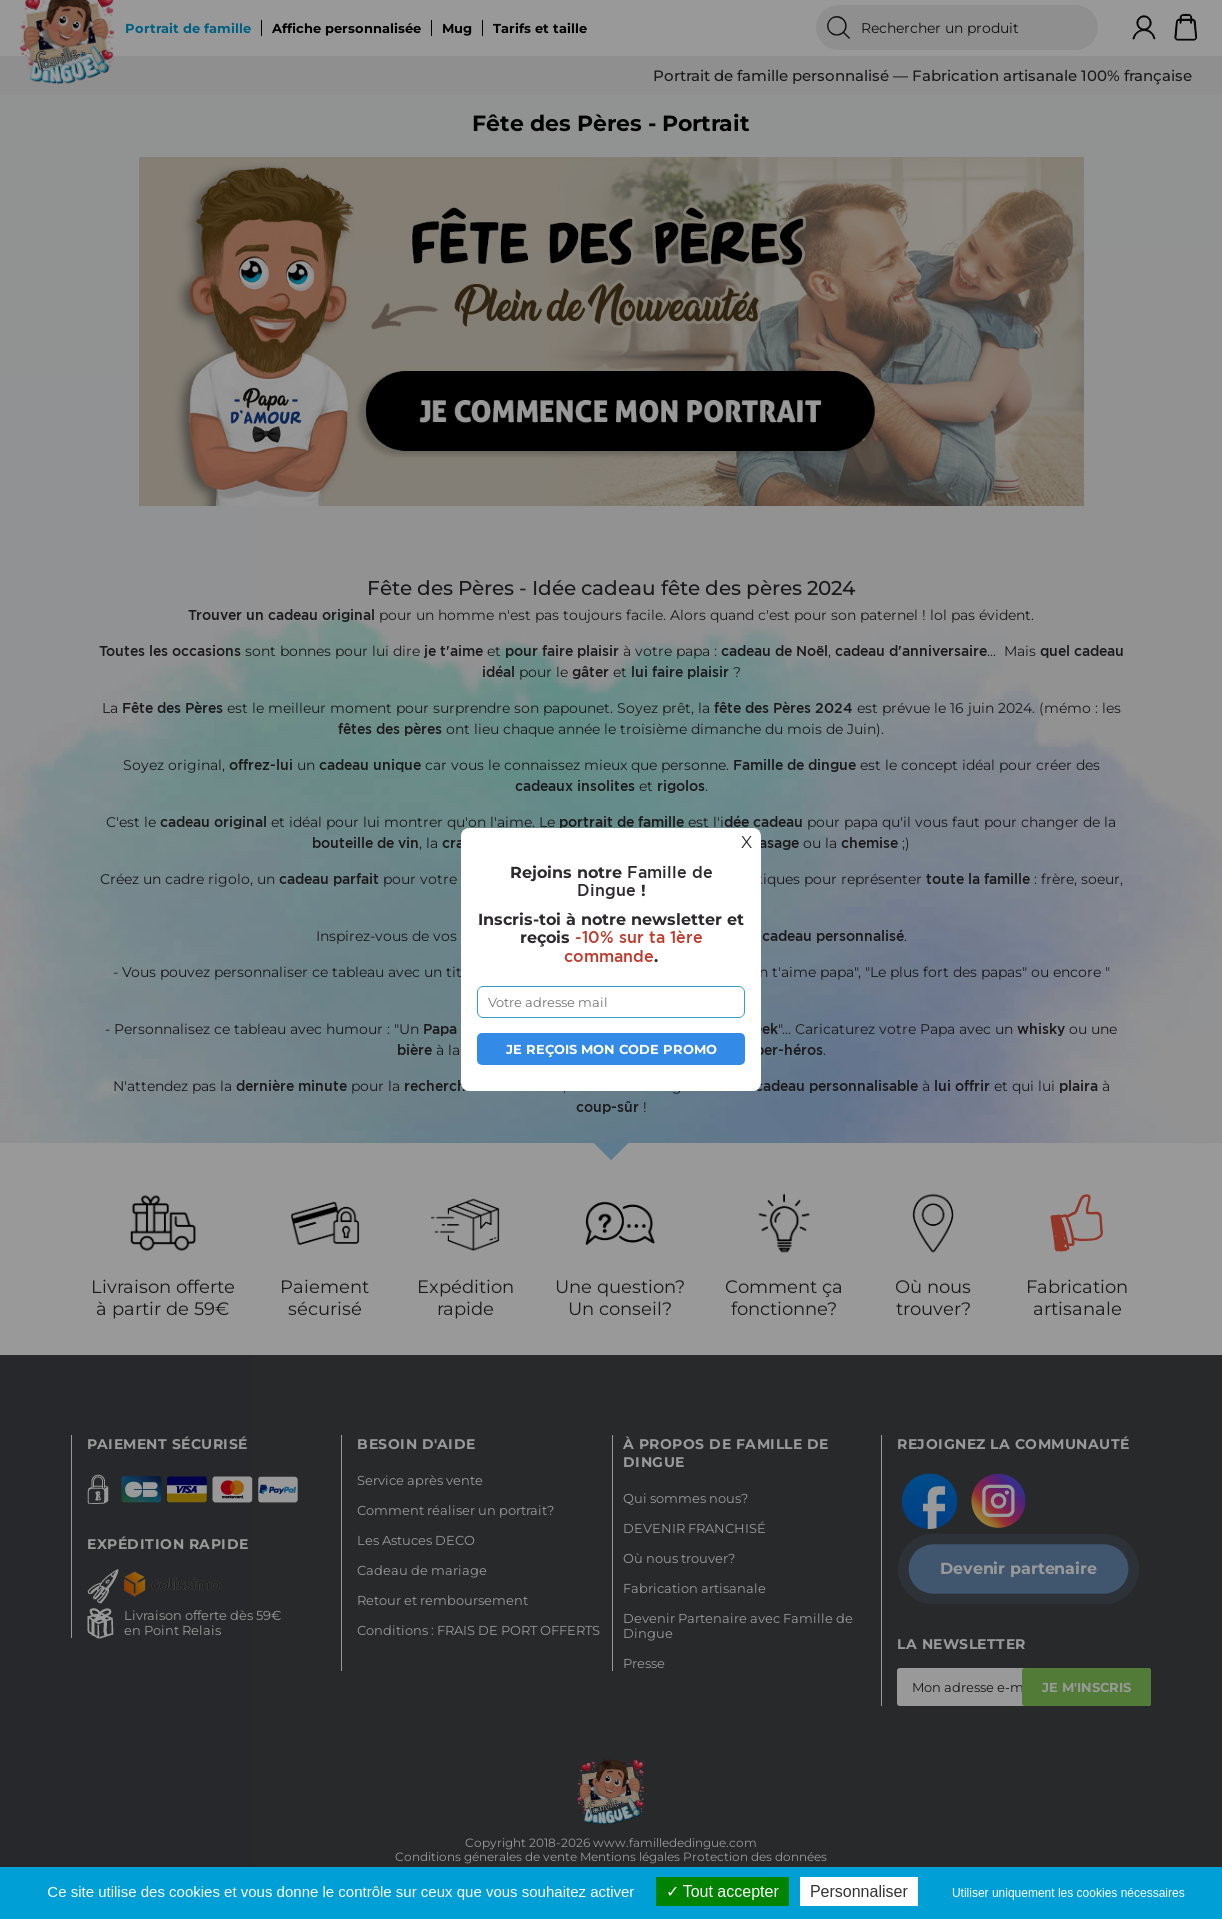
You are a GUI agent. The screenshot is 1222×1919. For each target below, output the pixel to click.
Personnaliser (859, 1891)
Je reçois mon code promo (611, 1049)
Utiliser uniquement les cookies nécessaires (1068, 1893)
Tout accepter (722, 1891)
